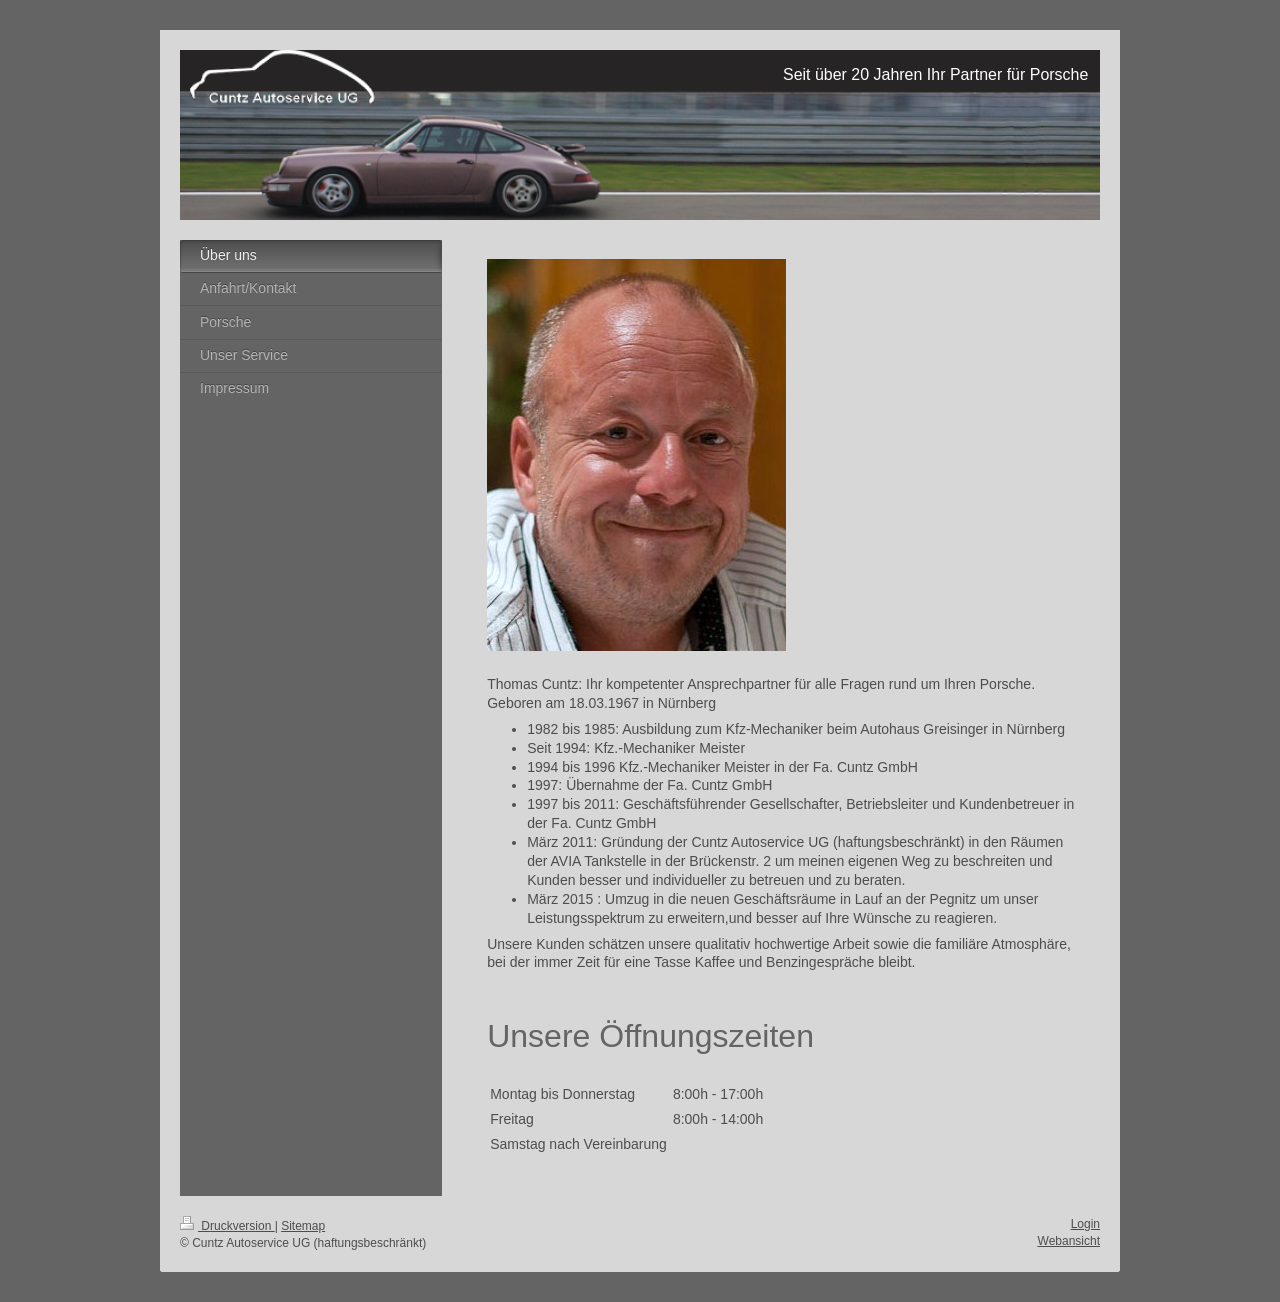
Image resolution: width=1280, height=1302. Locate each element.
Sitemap (303, 1226)
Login (1085, 1224)
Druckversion (227, 1226)
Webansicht (1069, 1241)
